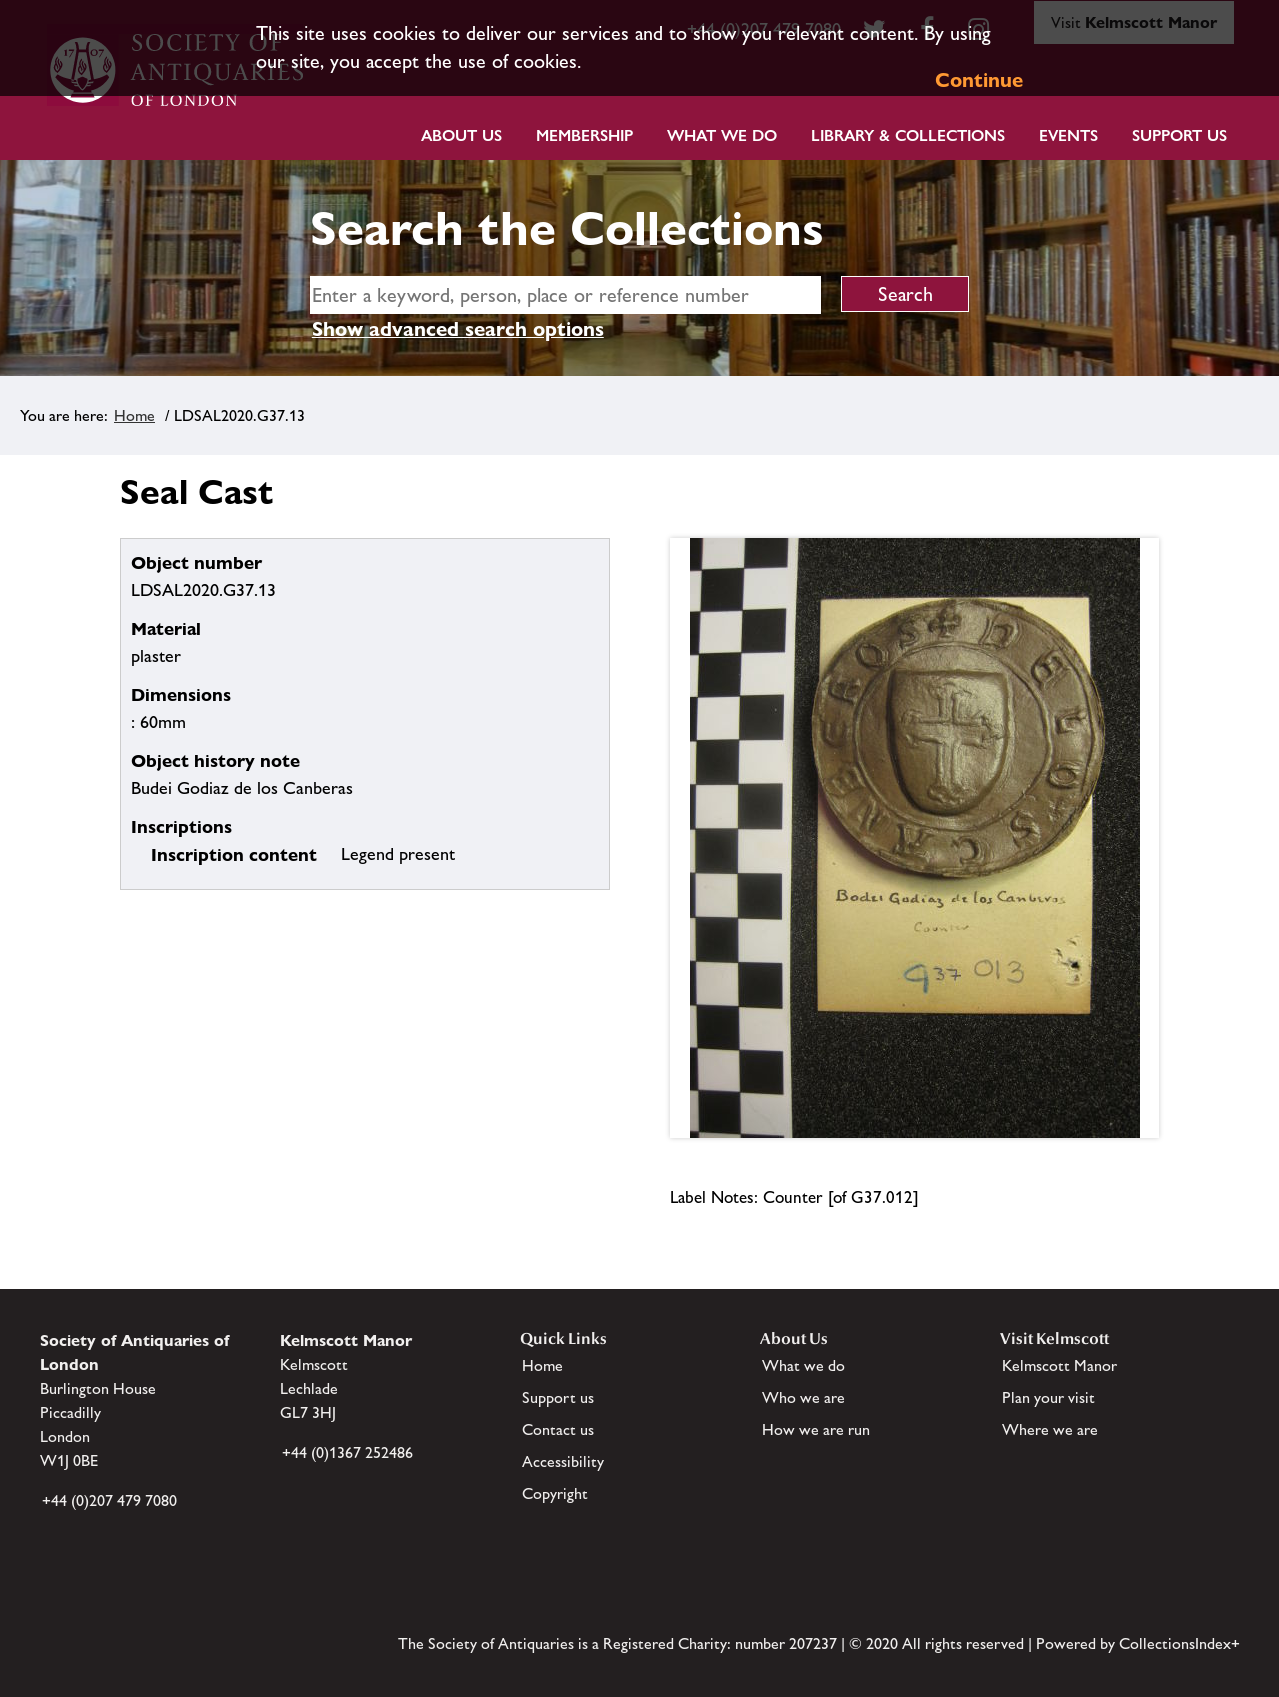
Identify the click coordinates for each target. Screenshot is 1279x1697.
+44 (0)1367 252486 (347, 1452)
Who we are (803, 1397)
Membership (584, 135)
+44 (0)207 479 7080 (109, 1500)
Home (134, 415)
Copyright (555, 1493)
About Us (461, 135)
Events (1068, 135)
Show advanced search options (458, 329)
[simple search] (566, 295)
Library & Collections (908, 135)
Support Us (1179, 135)
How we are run (816, 1429)
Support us (558, 1397)
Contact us (558, 1429)
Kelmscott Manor (1059, 1365)
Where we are (1050, 1429)
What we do (722, 135)
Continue (979, 80)
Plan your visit (1048, 1397)
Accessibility (563, 1461)
